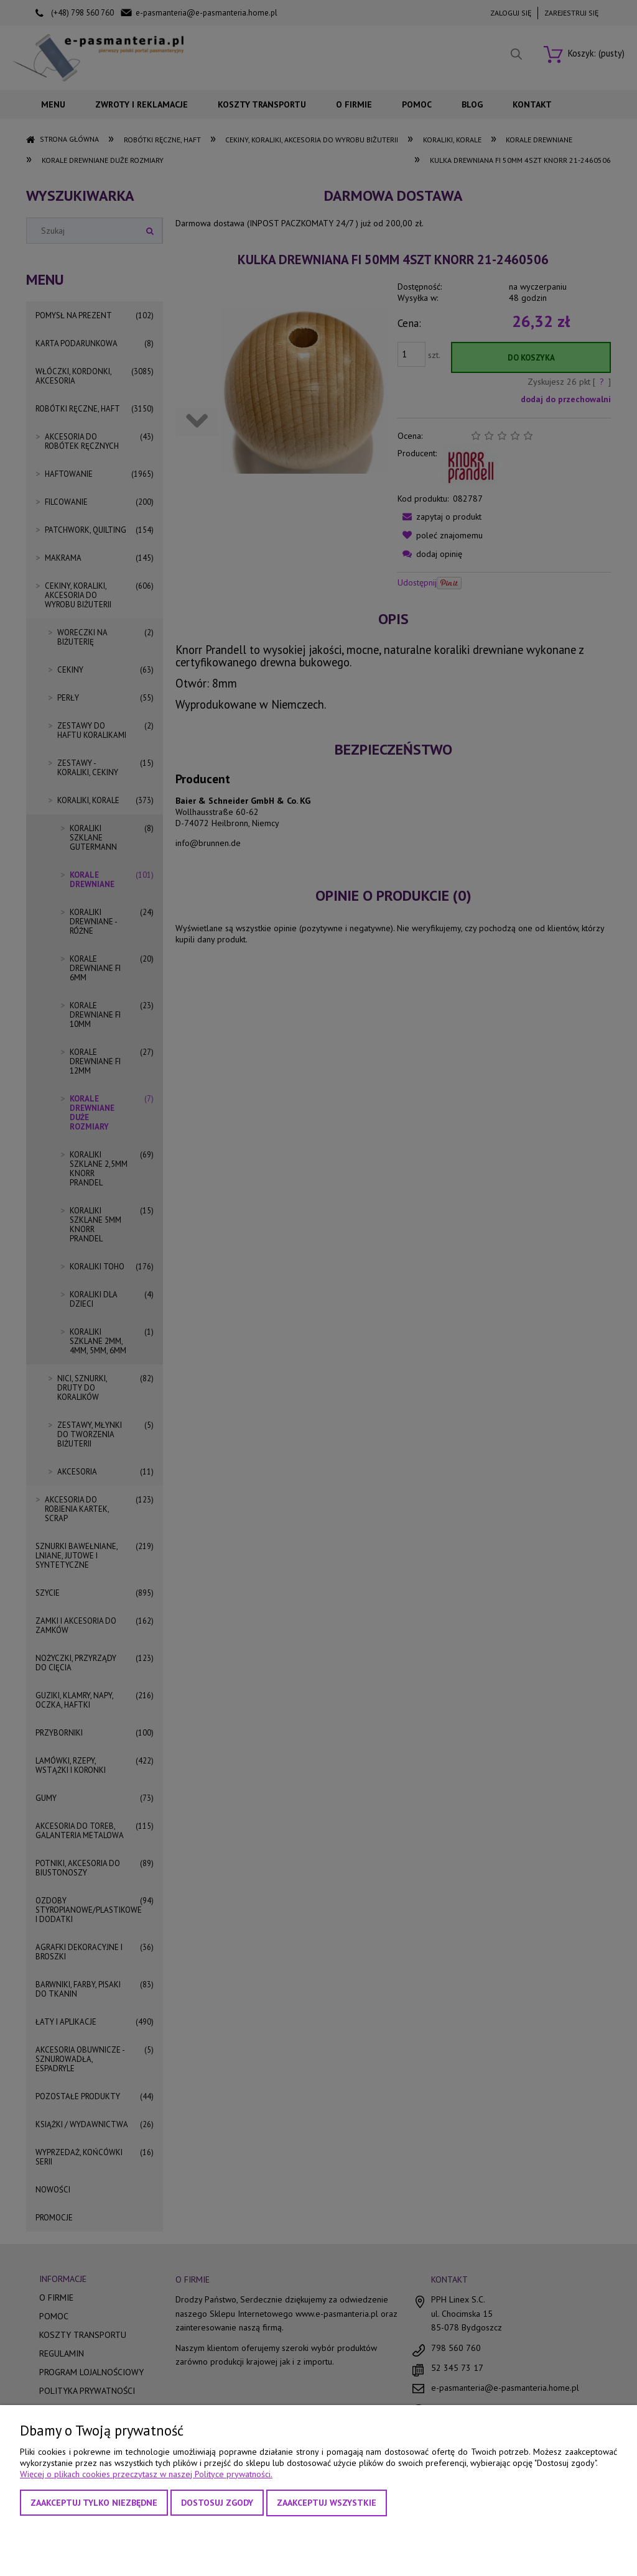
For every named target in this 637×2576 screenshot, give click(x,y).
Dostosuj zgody (217, 2502)
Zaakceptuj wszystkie (326, 2502)
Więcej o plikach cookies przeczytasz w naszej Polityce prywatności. (146, 2474)
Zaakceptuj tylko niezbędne (93, 2502)
